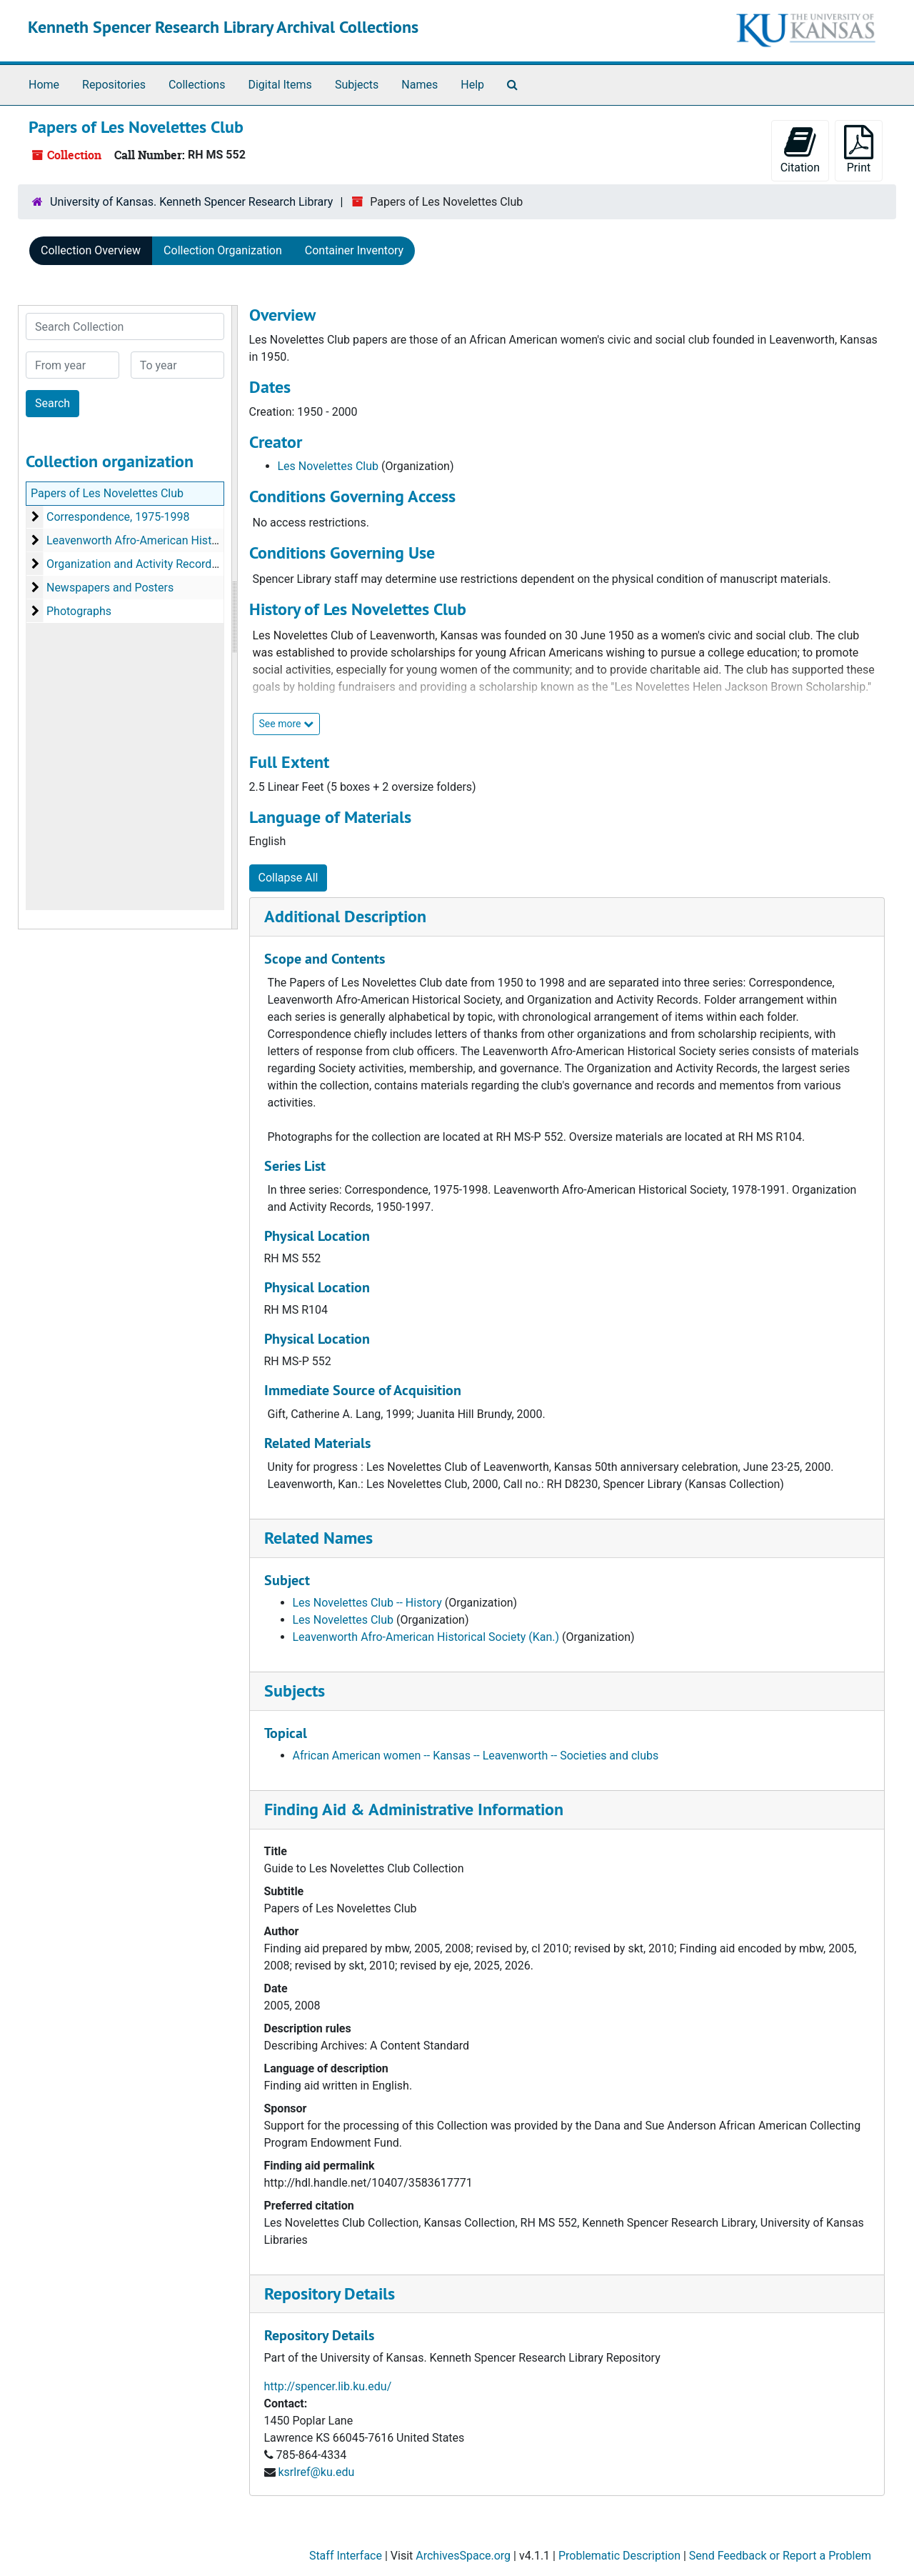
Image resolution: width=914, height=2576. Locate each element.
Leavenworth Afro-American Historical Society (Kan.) (426, 1637)
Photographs (78, 611)
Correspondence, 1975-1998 (118, 517)
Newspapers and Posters (110, 587)
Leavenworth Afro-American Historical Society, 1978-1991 (192, 540)
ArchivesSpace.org (463, 2555)
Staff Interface (345, 2555)
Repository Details (329, 2293)
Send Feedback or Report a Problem (780, 2555)
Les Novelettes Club (328, 466)
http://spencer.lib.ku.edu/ (328, 2386)
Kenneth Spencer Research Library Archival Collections (223, 27)
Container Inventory (354, 250)
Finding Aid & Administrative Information (413, 1809)
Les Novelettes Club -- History (367, 1602)
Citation (800, 149)
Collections (197, 84)
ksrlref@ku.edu (316, 2472)
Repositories (114, 84)
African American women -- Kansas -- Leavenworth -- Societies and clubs (476, 1755)
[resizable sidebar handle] (234, 617)
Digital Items (279, 84)
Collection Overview (91, 250)
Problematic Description (619, 2555)
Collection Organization (223, 250)
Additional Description (345, 916)
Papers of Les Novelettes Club (107, 493)
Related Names (318, 1538)
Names (419, 84)
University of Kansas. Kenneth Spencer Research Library (191, 202)
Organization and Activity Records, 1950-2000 (161, 564)
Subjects (356, 84)
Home (44, 84)
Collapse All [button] (288, 877)
